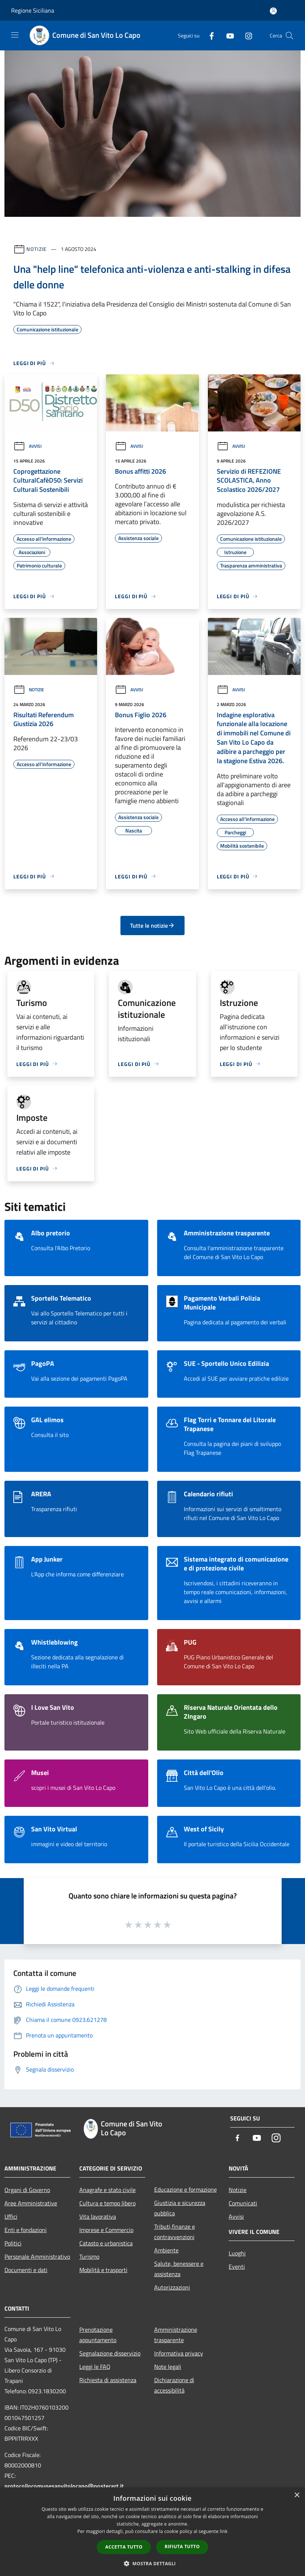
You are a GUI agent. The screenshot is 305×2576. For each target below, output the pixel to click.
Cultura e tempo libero (107, 2203)
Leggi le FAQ (94, 2366)
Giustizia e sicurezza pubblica (179, 2208)
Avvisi (27, 446)
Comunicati (243, 2203)
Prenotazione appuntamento (97, 2334)
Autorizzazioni (172, 2287)
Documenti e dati (25, 2269)
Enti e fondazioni (25, 2229)
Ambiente (166, 2250)
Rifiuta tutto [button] (182, 2546)
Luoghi (237, 2253)
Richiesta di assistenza (107, 2379)
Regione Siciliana (32, 10)
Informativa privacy (178, 2353)
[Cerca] (289, 35)
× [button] (296, 2495)
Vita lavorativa (97, 2216)
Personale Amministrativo (37, 2256)
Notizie (36, 249)
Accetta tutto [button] (123, 2547)
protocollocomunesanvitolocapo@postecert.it (64, 2485)
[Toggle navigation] (14, 34)
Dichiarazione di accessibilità (174, 2385)
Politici (12, 2243)
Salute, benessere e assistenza (178, 2268)
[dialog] (152, 2531)
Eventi (237, 2266)
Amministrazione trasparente (175, 2334)
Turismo (89, 2256)
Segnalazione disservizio (109, 2353)
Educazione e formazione (185, 2189)
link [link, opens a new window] (224, 2531)
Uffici (10, 2216)
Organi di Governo (27, 2189)
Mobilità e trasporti (103, 2269)
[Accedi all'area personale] (273, 11)
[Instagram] (245, 35)
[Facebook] (208, 35)
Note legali (167, 2366)
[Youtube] (227, 35)
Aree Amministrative (30, 2203)
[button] (152, 2563)
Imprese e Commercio (106, 2229)
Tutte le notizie (152, 925)
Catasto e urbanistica (106, 2243)
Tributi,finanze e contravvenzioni (174, 2231)
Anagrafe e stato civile (107, 2189)
